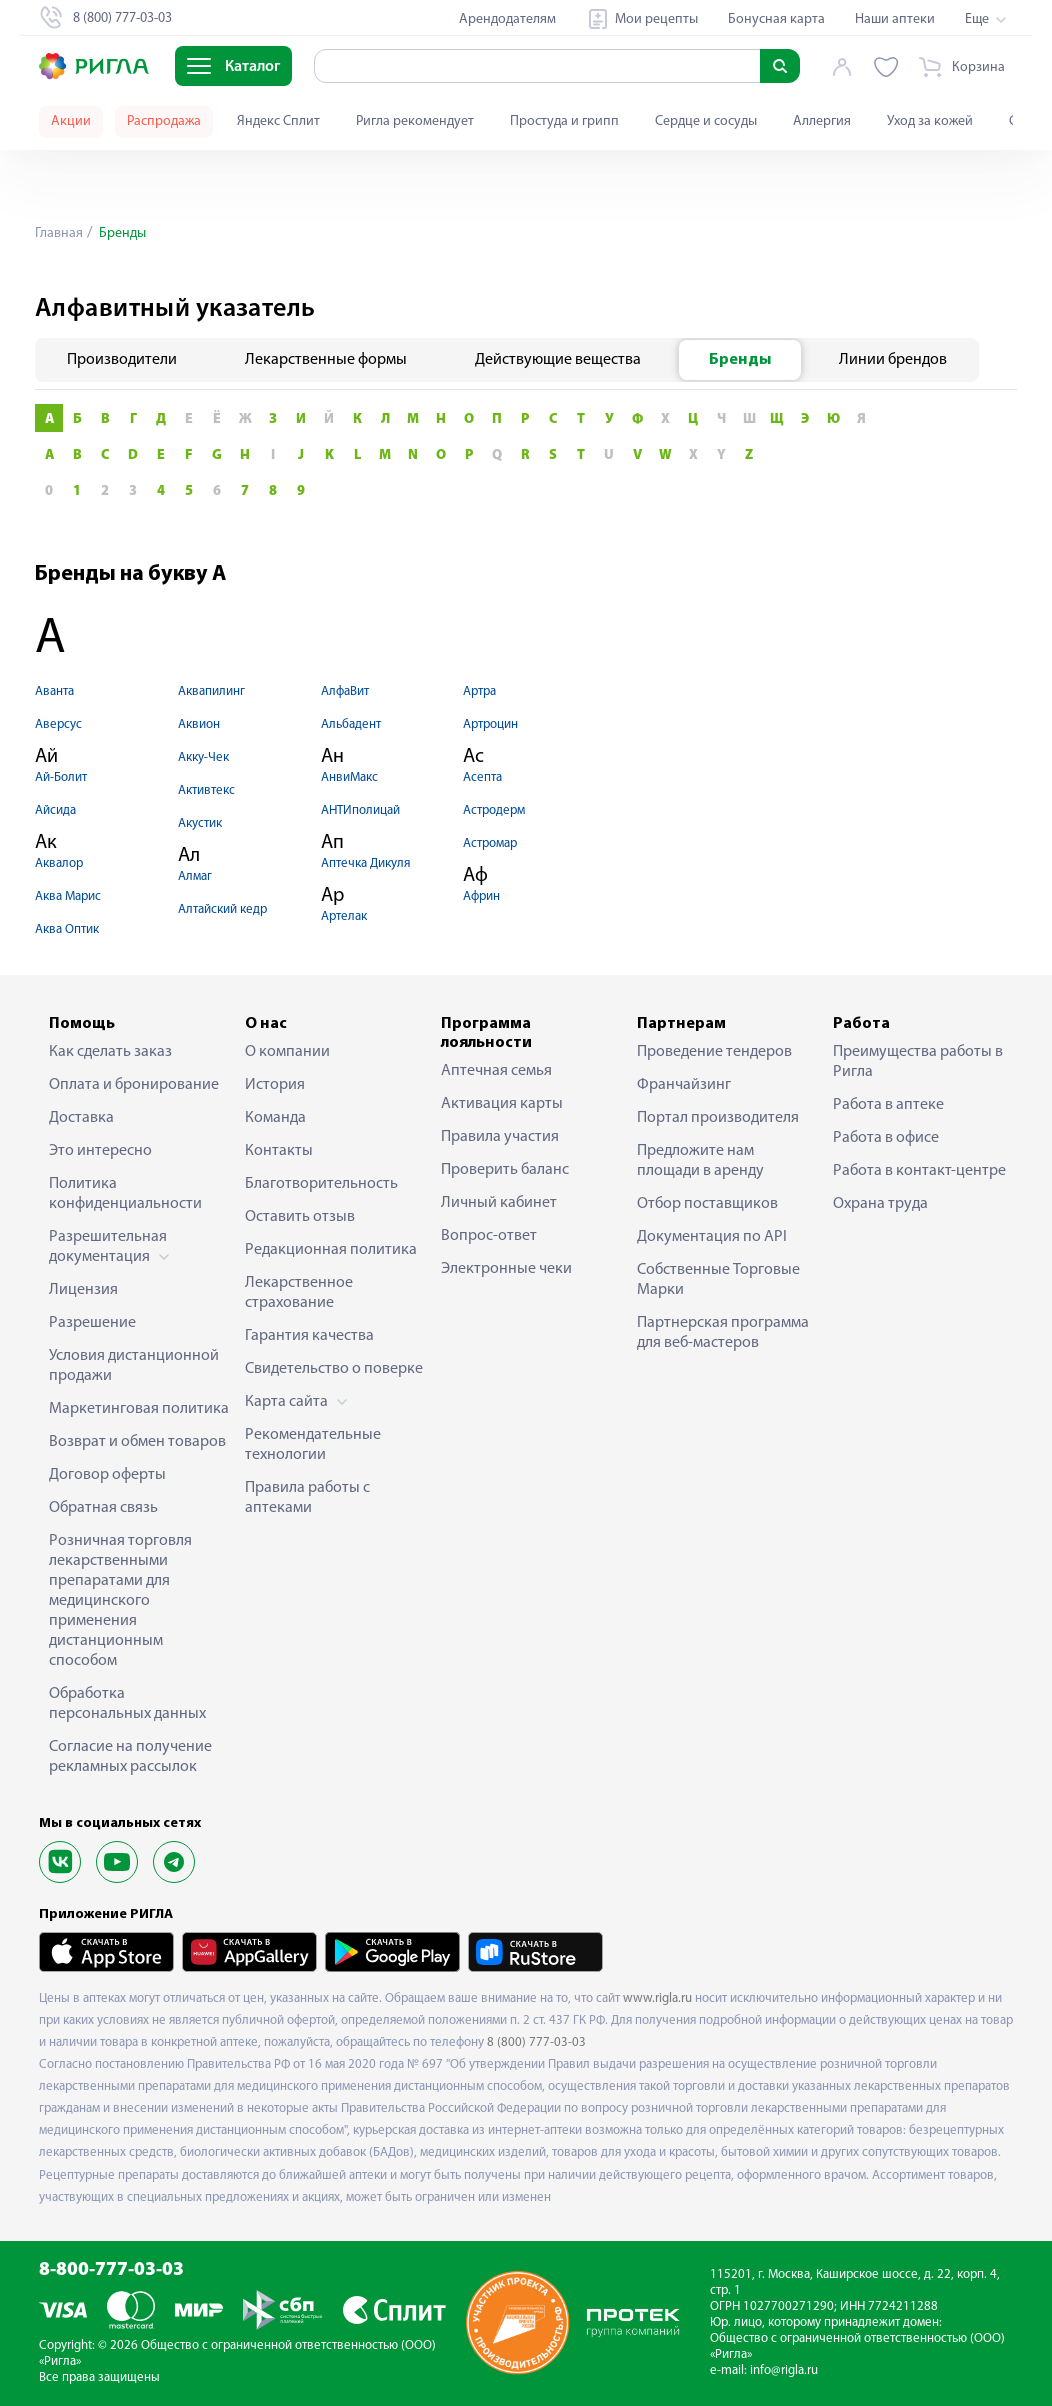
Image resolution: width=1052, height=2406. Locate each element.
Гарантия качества (309, 1336)
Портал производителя (718, 1118)
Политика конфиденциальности (125, 1194)
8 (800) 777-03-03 (536, 2042)
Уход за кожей (930, 121)
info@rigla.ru (784, 2370)
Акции (71, 121)
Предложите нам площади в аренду (700, 1161)
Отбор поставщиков (707, 1204)
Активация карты (502, 1104)
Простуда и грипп (564, 121)
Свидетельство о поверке (334, 1369)
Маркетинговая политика (139, 1409)
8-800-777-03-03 (111, 2270)
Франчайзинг (684, 1085)
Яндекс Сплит (278, 121)
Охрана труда (880, 1204)
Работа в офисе (886, 1138)
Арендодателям (507, 19)
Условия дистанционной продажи (134, 1366)
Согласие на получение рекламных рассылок (130, 1757)
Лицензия (83, 1290)
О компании (287, 1052)
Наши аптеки (895, 19)
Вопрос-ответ (489, 1236)
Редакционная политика (331, 1250)
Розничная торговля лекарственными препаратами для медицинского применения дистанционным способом (120, 1601)
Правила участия (500, 1137)
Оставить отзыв (300, 1217)
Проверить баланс (505, 1170)
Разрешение (92, 1323)
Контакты (279, 1151)
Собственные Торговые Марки (718, 1280)
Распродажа (164, 121)
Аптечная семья (496, 1071)
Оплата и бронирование (134, 1085)
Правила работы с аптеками (307, 1498)
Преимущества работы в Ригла (918, 1062)
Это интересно (100, 1151)
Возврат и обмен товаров (137, 1442)
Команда (275, 1118)
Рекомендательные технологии (313, 1445)
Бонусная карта (776, 19)
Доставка (81, 1118)
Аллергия (822, 121)
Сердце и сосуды (706, 121)
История (275, 1085)
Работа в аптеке (888, 1105)
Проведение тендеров (714, 1052)
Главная (59, 233)
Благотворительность (321, 1184)
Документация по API (712, 1237)
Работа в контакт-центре (919, 1171)
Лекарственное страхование (299, 1293)
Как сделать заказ (110, 1052)
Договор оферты (107, 1475)
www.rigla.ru (657, 1998)
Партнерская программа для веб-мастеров (723, 1333)
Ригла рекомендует (415, 121)
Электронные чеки (506, 1269)
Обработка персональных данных (127, 1704)
